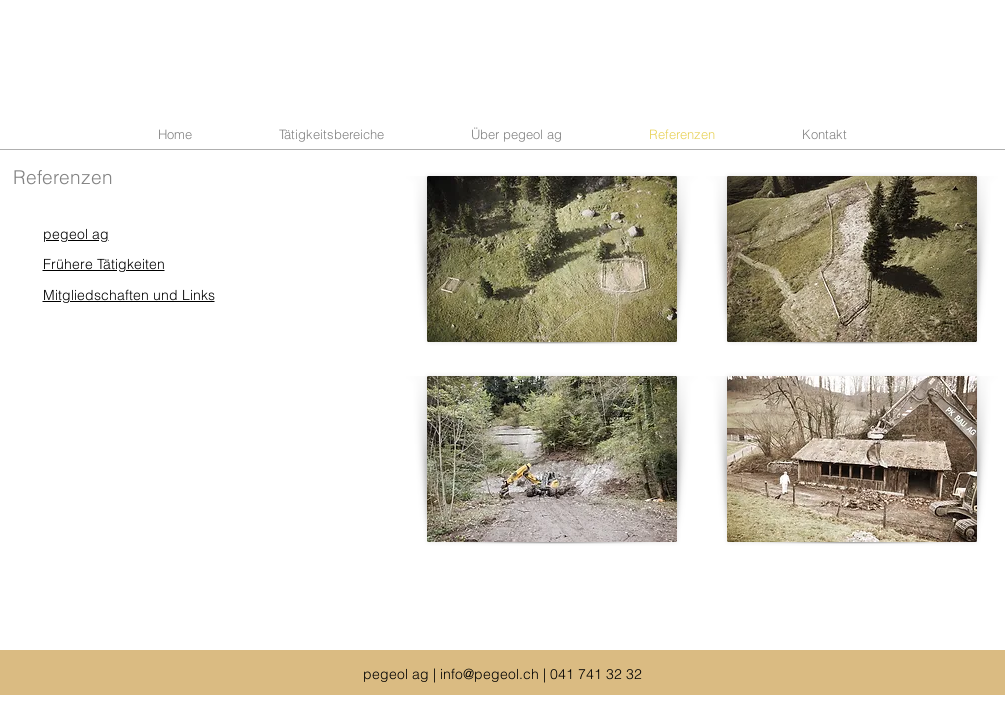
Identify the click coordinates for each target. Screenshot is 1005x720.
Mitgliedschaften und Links (129, 295)
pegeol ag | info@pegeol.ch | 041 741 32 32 (502, 674)
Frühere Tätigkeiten (104, 264)
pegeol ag (76, 234)
